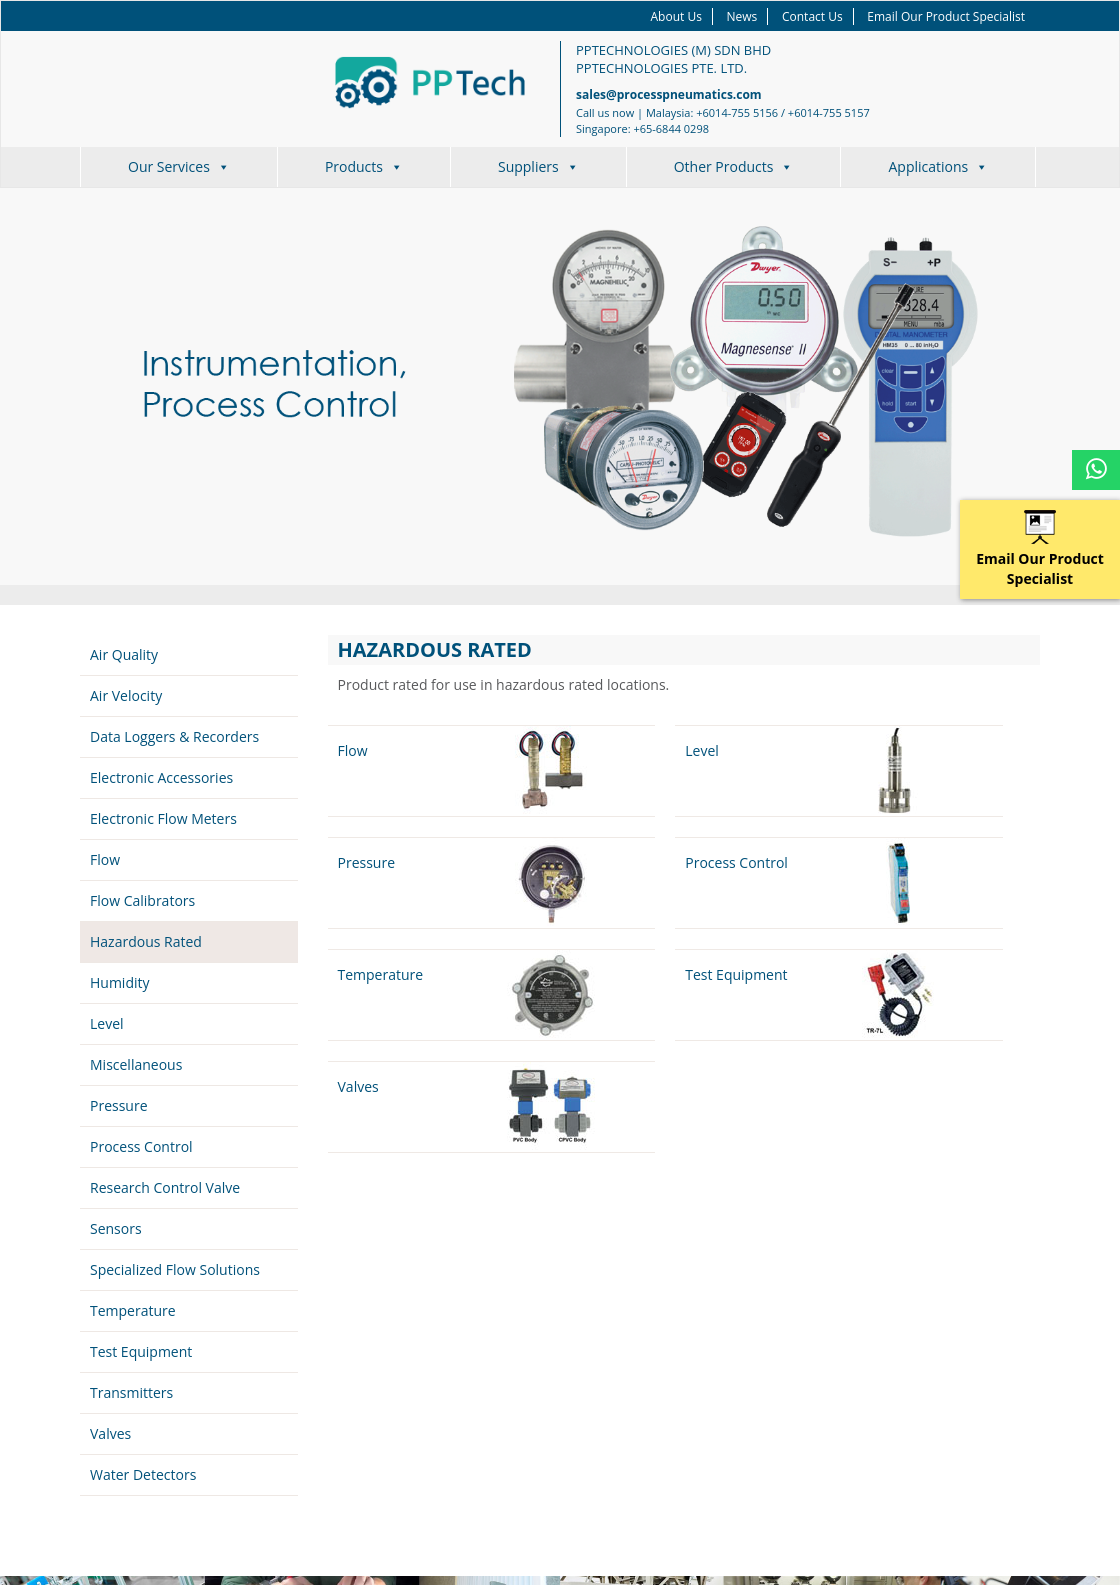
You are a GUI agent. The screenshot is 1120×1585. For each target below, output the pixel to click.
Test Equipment (141, 1351)
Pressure (119, 1105)
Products (364, 166)
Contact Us (812, 16)
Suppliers (538, 166)
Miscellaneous (136, 1064)
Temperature (133, 1310)
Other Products (734, 166)
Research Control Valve (165, 1187)
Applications (938, 166)
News (742, 16)
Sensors (116, 1228)
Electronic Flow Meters (163, 818)
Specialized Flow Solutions (175, 1269)
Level (107, 1023)
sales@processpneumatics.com (669, 94)
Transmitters (131, 1392)
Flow (105, 859)
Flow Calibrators (142, 900)
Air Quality (124, 654)
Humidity (120, 982)
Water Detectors (143, 1474)
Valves (110, 1433)
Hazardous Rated (146, 941)
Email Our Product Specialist (946, 16)
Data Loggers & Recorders (174, 736)
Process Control (141, 1146)
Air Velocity (126, 695)
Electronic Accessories (161, 777)
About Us (676, 16)
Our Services (179, 166)
